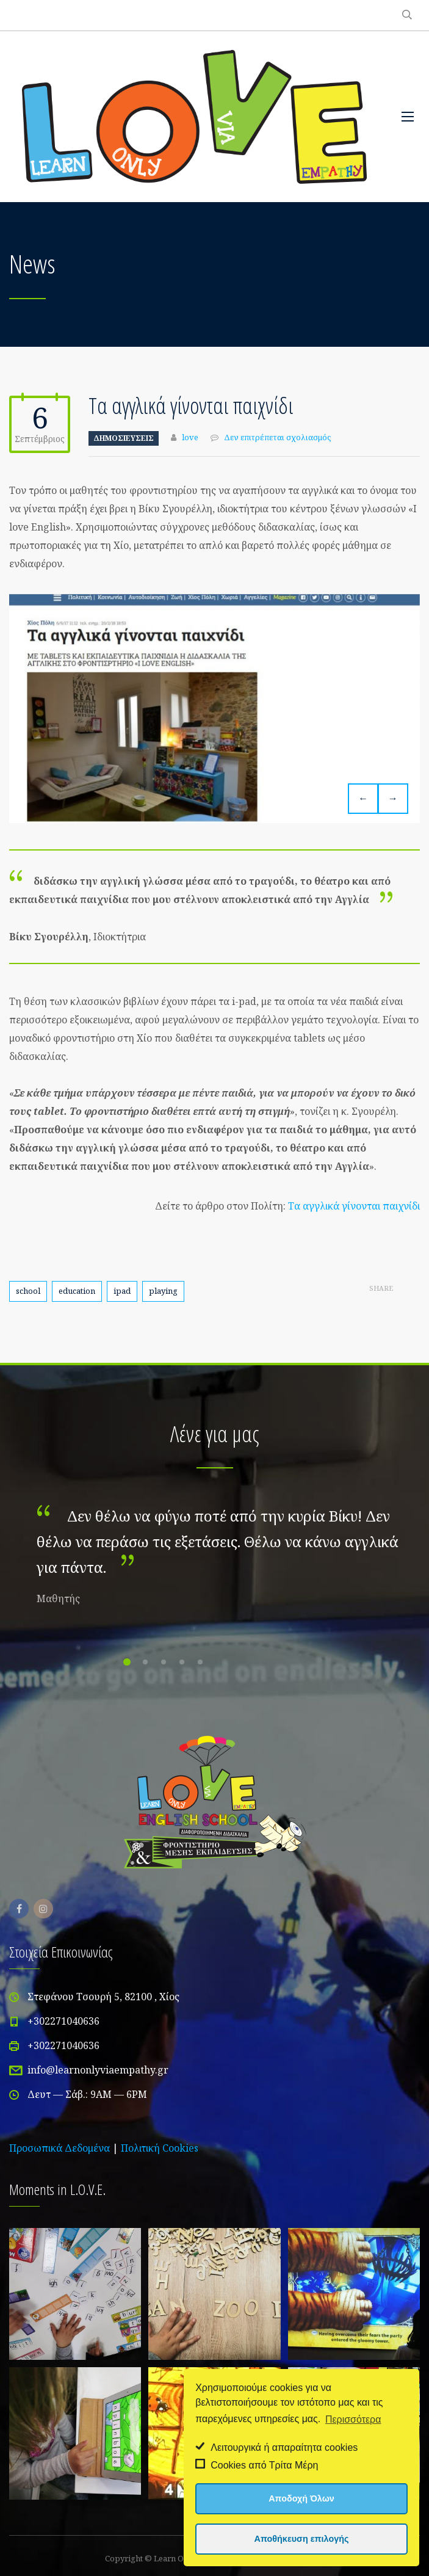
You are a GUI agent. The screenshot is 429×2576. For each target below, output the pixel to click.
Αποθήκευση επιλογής (301, 2539)
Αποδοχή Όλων (301, 2498)
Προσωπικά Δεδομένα (59, 2148)
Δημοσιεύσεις (123, 438)
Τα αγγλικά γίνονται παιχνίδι (354, 1206)
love (190, 437)
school (28, 1290)
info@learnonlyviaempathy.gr (97, 2070)
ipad (122, 1290)
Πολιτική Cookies (159, 2148)
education (77, 1290)
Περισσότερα (353, 2419)
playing (163, 1290)
